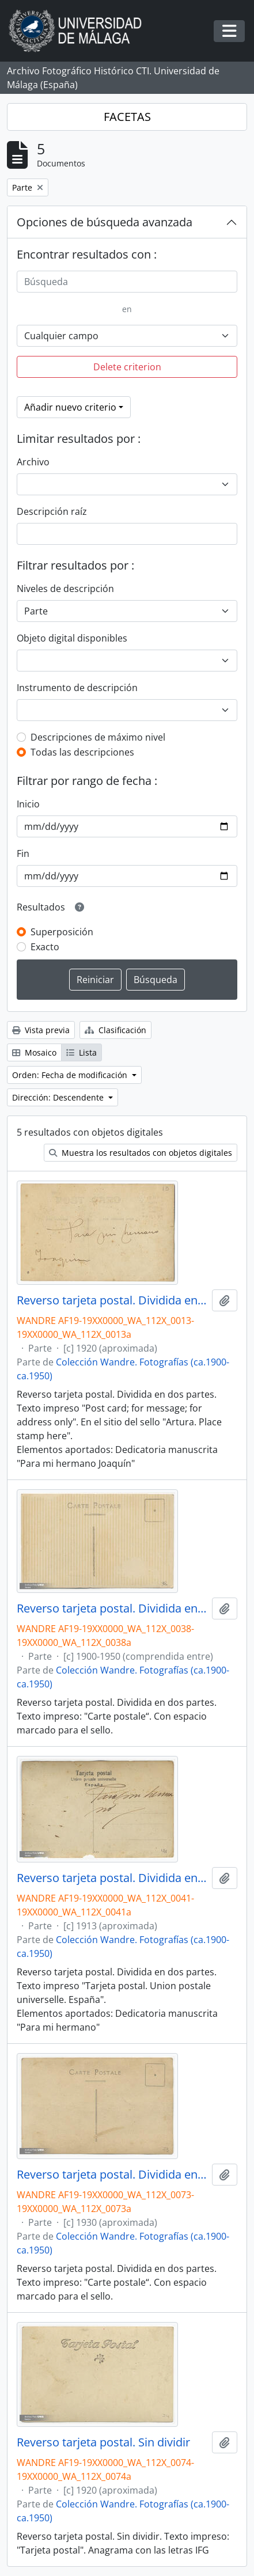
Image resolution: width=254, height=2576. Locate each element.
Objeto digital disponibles (72, 638)
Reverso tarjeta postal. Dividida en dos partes (112, 1608)
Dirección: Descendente (59, 1097)
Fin (23, 853)
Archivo (33, 462)
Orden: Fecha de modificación (71, 1074)
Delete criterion (127, 367)
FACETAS (127, 116)
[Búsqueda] (127, 282)
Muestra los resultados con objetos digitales (140, 1152)
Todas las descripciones (82, 752)
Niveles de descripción (65, 588)
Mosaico (34, 1052)
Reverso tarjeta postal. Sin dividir (103, 2442)
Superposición (62, 931)
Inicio (28, 804)
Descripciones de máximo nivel (98, 737)
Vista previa (41, 1030)
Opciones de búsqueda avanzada (104, 222)
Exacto (45, 946)
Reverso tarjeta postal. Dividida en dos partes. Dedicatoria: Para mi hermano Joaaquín (112, 1300)
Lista (81, 1052)
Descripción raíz (52, 511)
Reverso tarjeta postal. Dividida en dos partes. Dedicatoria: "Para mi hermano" (112, 1878)
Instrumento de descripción (77, 687)
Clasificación (115, 1030)
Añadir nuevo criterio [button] (70, 407)
